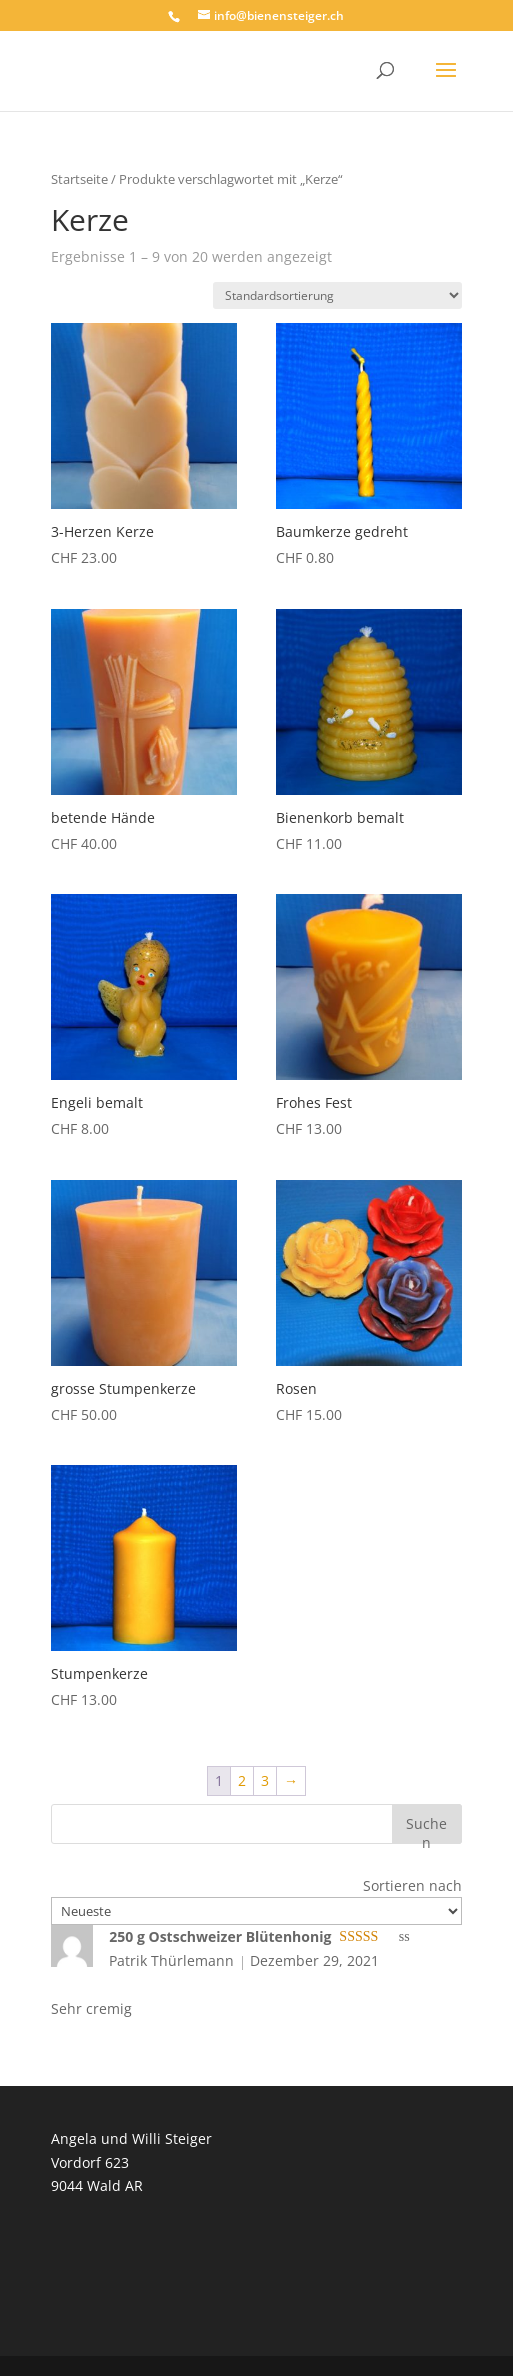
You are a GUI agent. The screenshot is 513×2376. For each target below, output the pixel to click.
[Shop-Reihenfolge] (337, 295)
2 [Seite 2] (242, 1780)
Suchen (426, 1828)
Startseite (79, 179)
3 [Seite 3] (265, 1780)
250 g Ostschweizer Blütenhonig (220, 1936)
